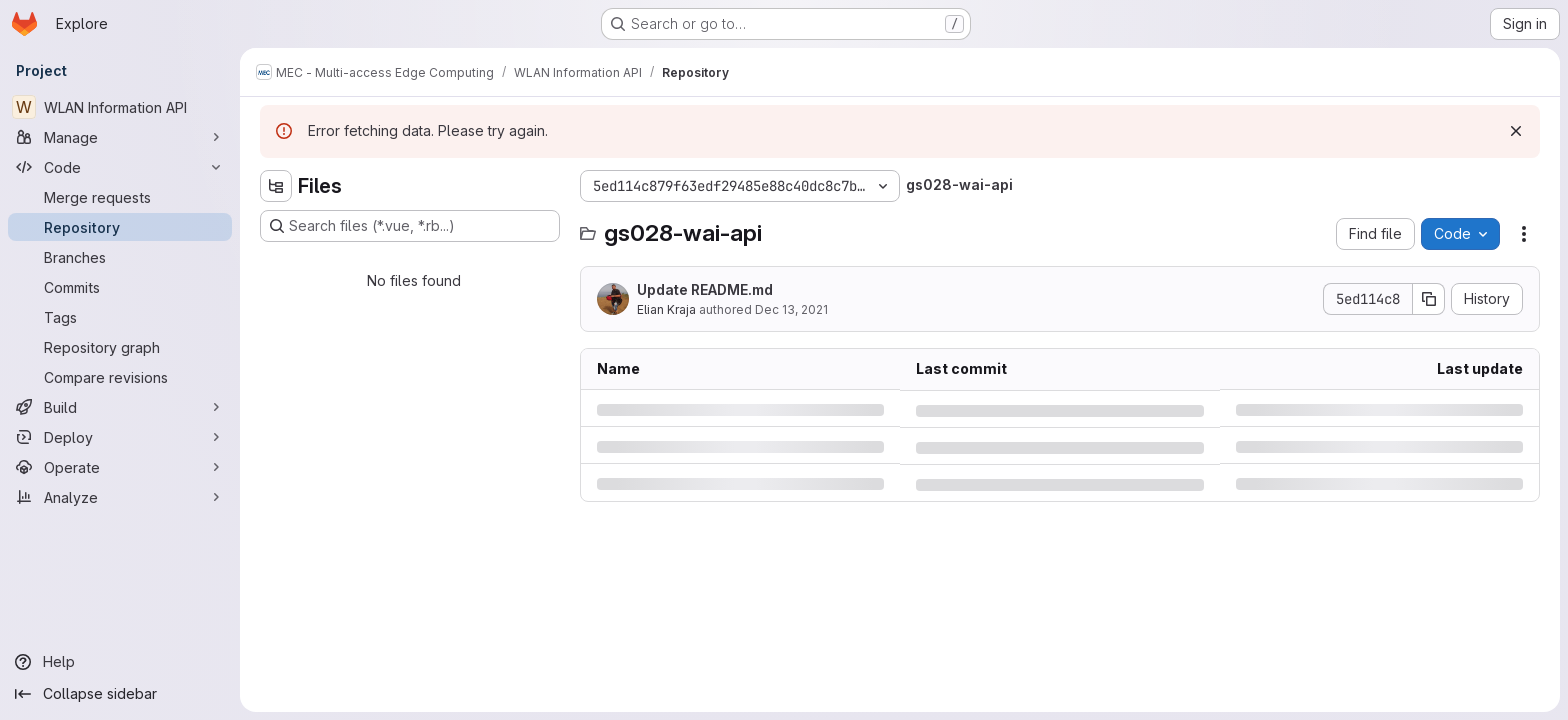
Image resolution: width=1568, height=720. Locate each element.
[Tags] (120, 317)
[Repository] (120, 227)
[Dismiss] (1516, 131)
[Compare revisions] (120, 377)
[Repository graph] (120, 347)
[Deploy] (120, 437)
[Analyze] (120, 497)
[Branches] (120, 257)
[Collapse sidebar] (120, 694)
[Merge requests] (120, 197)
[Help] (120, 662)
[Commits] (120, 287)
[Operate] (120, 467)
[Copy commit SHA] (1429, 299)
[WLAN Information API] (120, 107)
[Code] (120, 167)
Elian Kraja (666, 309)
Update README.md (705, 289)
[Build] (120, 407)
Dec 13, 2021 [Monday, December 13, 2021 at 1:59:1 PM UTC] (791, 309)
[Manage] (120, 137)
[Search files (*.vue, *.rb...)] (410, 226)
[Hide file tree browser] (276, 186)
